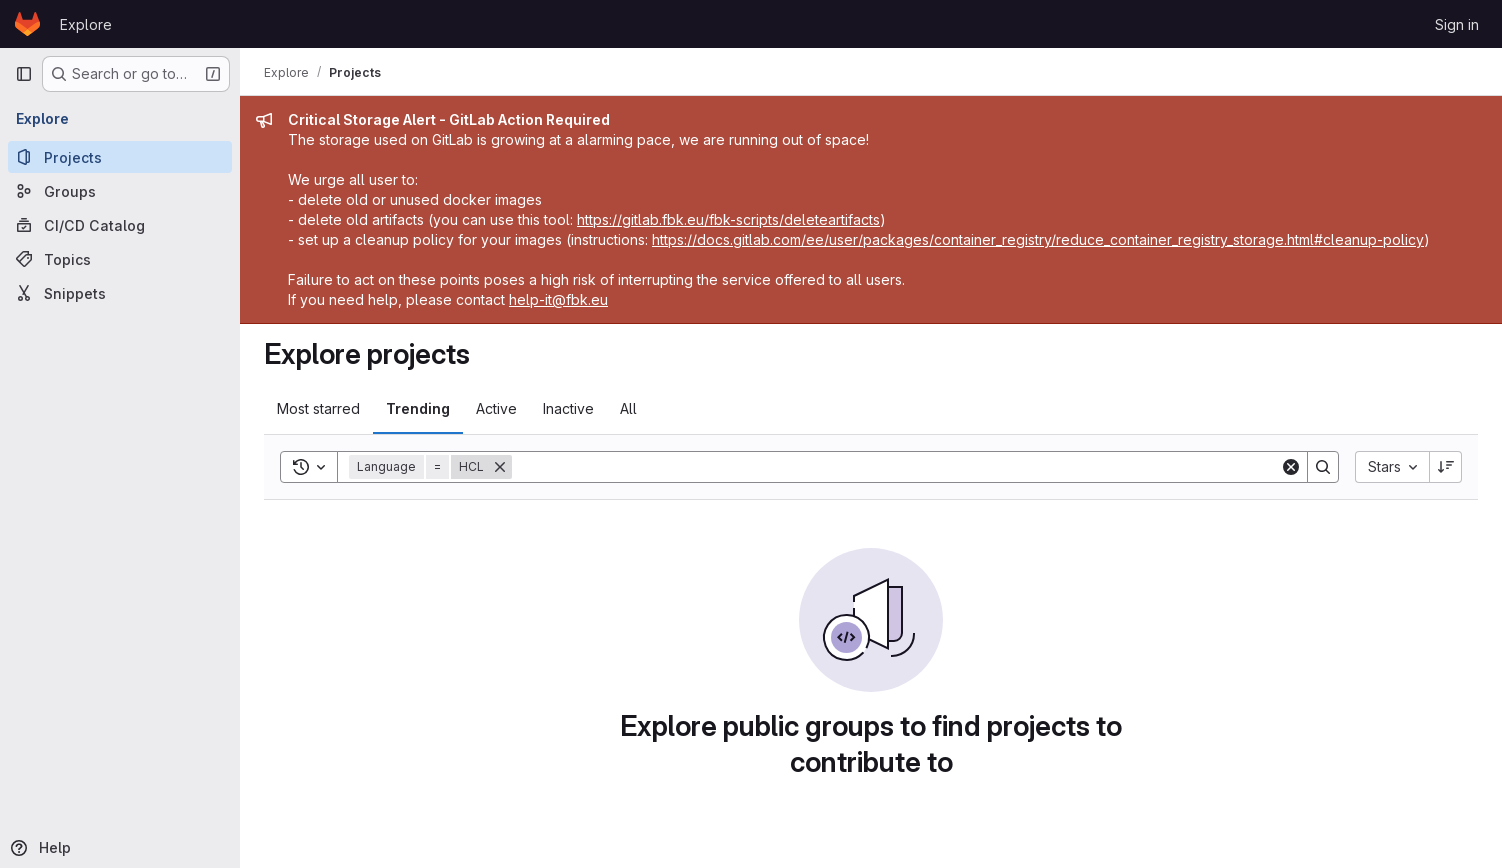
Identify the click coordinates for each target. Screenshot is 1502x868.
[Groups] (120, 191)
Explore (86, 24)
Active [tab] (496, 408)
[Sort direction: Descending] (1446, 467)
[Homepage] (27, 24)
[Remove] (500, 467)
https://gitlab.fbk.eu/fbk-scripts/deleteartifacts (728, 219)
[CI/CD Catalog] (120, 225)
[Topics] (120, 259)
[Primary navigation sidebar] (24, 74)
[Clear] (1291, 467)
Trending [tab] (418, 408)
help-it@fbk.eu (558, 299)
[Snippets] (120, 293)
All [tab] (628, 408)
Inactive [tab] (568, 408)
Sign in (1457, 24)
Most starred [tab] (318, 408)
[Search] (896, 467)
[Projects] (120, 157)
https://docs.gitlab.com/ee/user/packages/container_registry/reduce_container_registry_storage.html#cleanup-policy (1038, 239)
